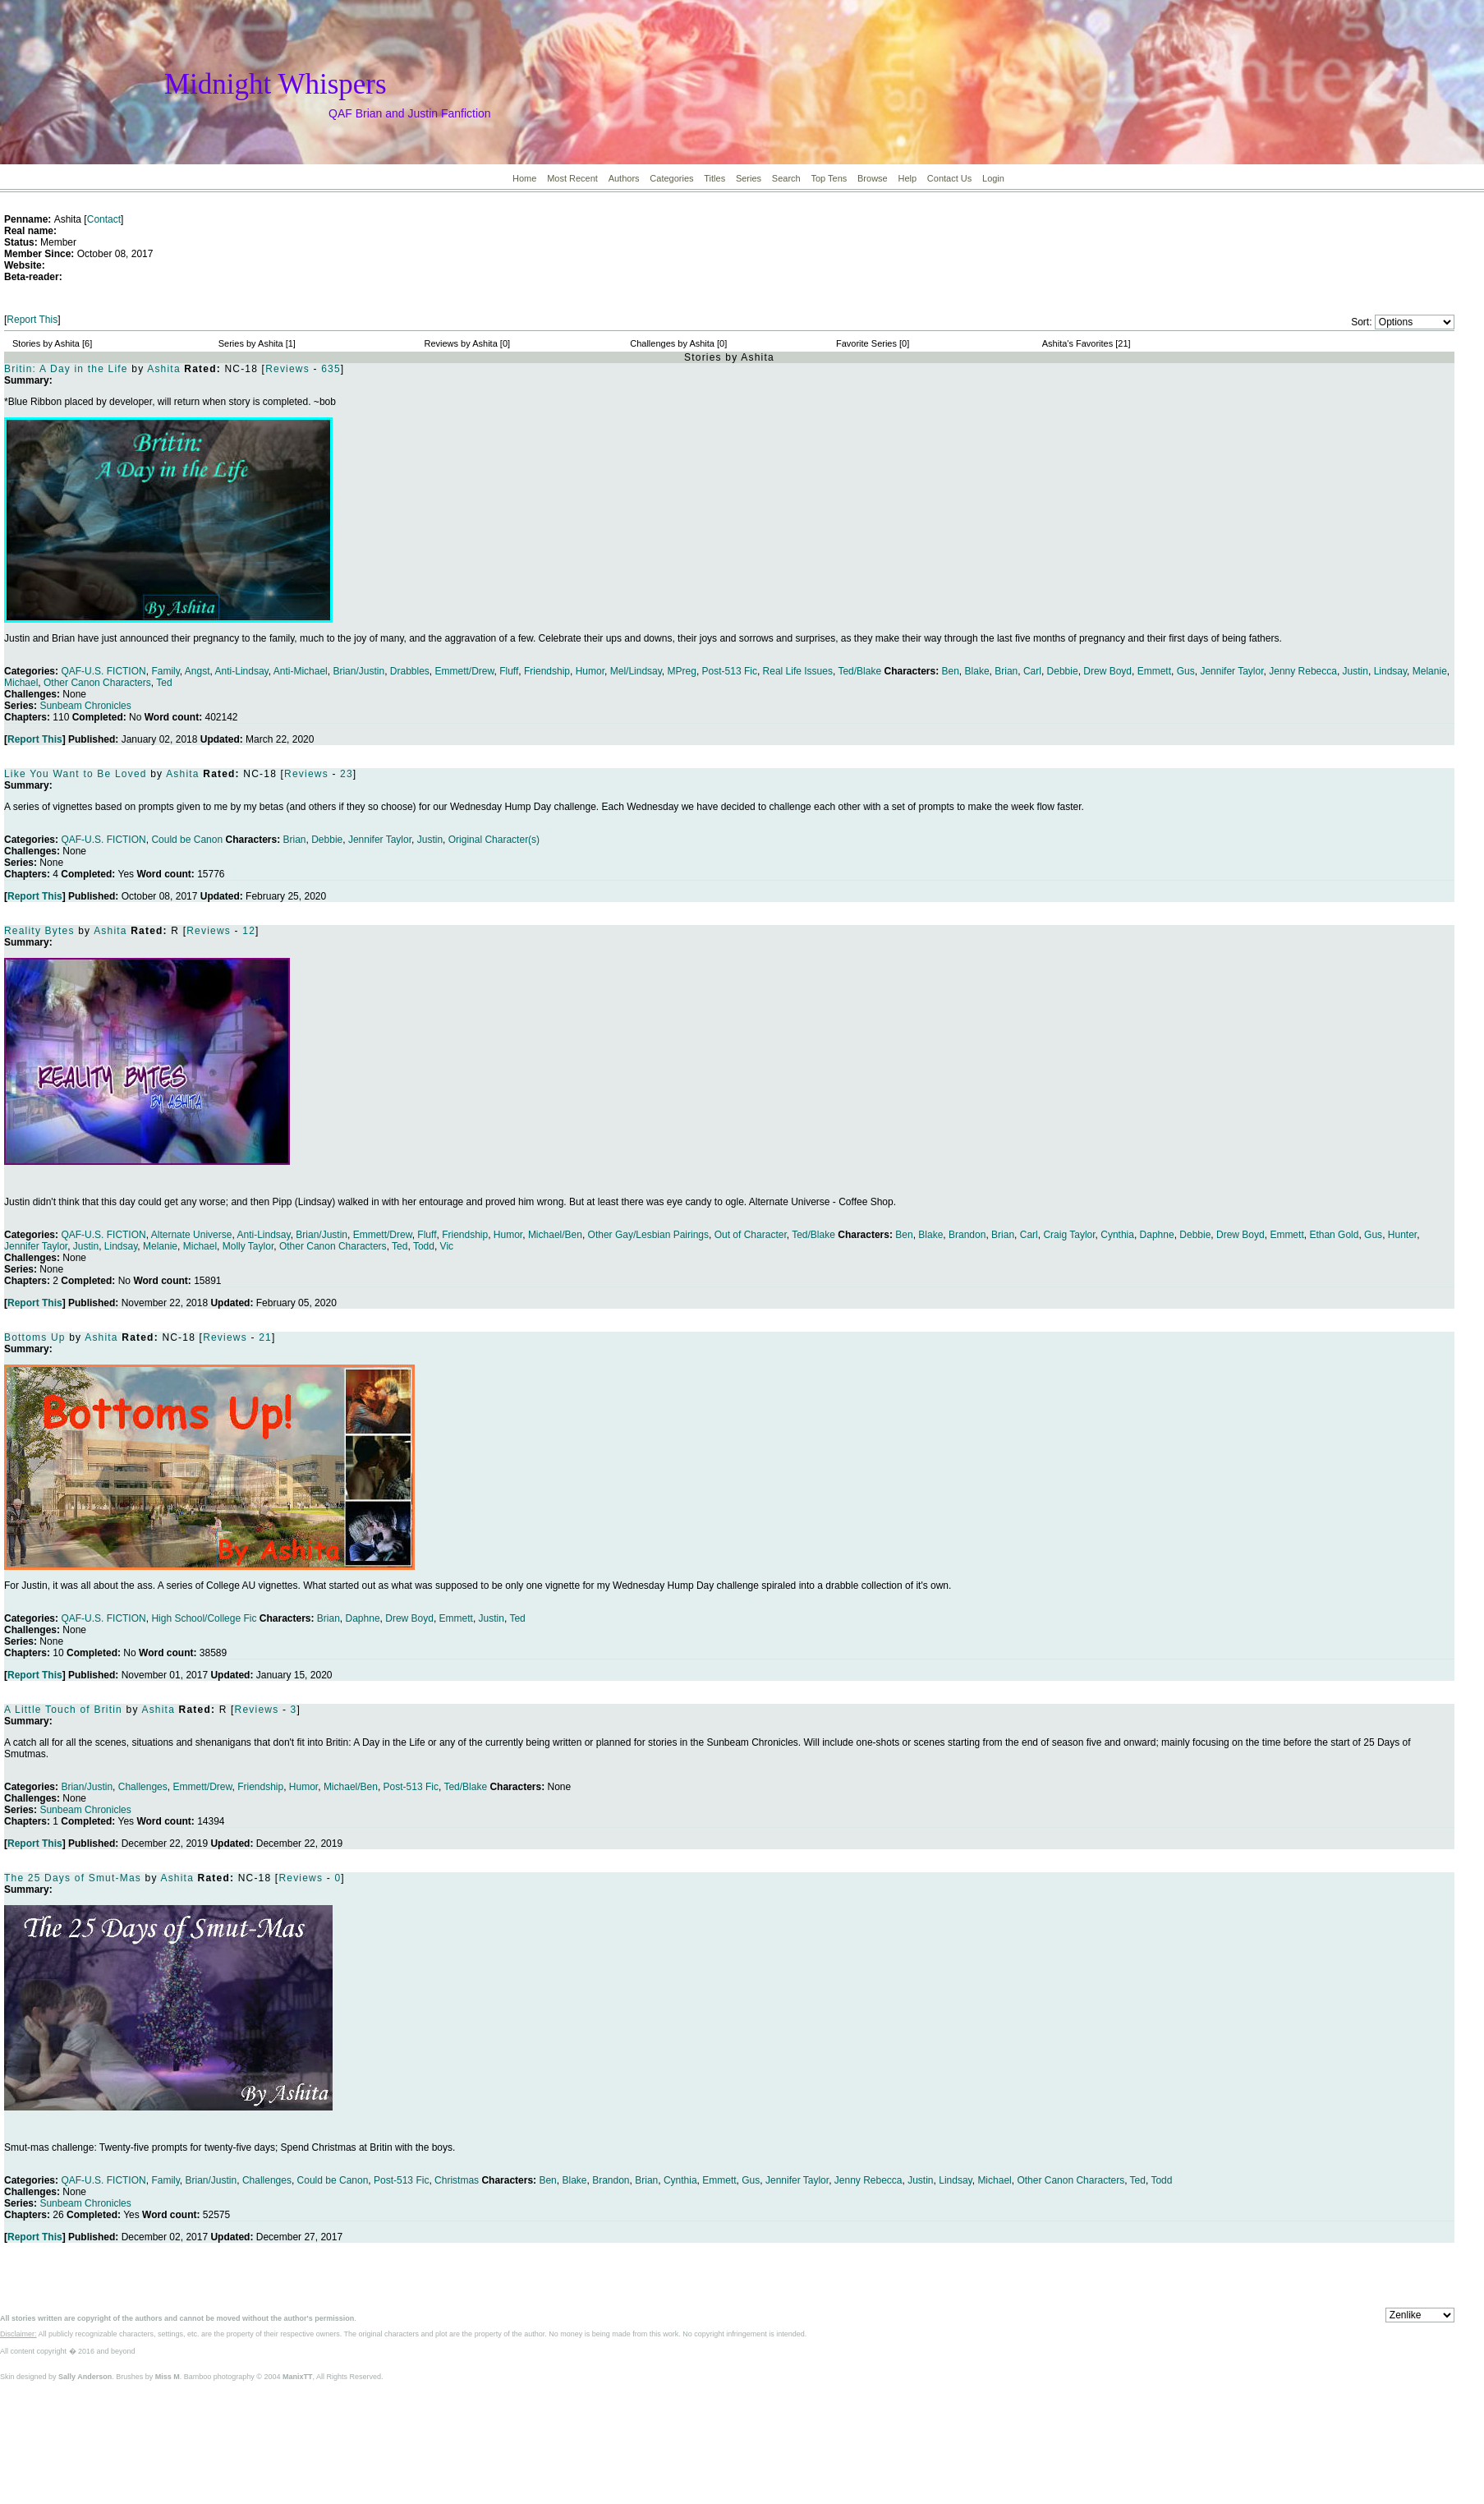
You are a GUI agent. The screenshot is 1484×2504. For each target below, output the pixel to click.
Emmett (1154, 671)
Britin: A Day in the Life (66, 369)
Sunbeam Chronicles (85, 705)
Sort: (1361, 322)
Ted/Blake (859, 671)
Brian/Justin (358, 671)
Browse (872, 178)
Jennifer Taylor (1231, 671)
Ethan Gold (1333, 1234)
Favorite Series (866, 343)
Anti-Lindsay (242, 671)
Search (786, 178)
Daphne (1157, 1234)
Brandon (967, 1234)
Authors (624, 178)
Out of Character (750, 1234)
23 (346, 774)
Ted (164, 682)
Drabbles (410, 671)
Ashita (164, 369)
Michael (21, 682)
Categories (671, 178)
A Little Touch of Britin (63, 1709)
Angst (197, 671)
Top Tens (829, 178)
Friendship (547, 671)
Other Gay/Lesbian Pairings (648, 1234)
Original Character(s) (494, 839)
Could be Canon (187, 839)
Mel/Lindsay (636, 671)
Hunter (1402, 1234)
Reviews (287, 369)
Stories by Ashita (46, 343)
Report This (32, 319)
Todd (423, 1246)
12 (248, 931)
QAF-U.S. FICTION (103, 671)
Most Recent (572, 178)
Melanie (1430, 671)
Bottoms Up (35, 1337)
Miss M (167, 2377)
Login (993, 178)
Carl (1032, 671)
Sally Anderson (85, 2377)
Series (748, 178)
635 (331, 369)
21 (265, 1337)
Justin (1355, 671)
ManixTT (298, 2377)
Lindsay (1390, 671)
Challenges (143, 1787)
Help (907, 178)
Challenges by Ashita (672, 343)
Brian (1006, 671)
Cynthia (1117, 1234)
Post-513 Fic (729, 671)
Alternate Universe (191, 1234)
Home (524, 178)
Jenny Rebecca (1303, 671)
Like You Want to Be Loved (75, 774)
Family (165, 671)
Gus (1186, 671)
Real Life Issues (798, 671)
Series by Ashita (250, 343)
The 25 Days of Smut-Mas (72, 1878)
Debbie (1062, 671)
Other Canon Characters (97, 682)
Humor (590, 671)
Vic (446, 1246)
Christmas (456, 2180)
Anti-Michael (300, 671)
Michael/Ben (555, 1234)
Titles (714, 178)
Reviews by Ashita (461, 343)
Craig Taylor (1069, 1234)
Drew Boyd (1107, 671)
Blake (977, 671)
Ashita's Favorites (1077, 343)
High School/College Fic (203, 1618)
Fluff (508, 671)
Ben (950, 671)
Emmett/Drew (464, 671)
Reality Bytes (39, 931)
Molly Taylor (248, 1246)
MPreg (682, 671)
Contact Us (949, 178)
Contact (104, 219)
